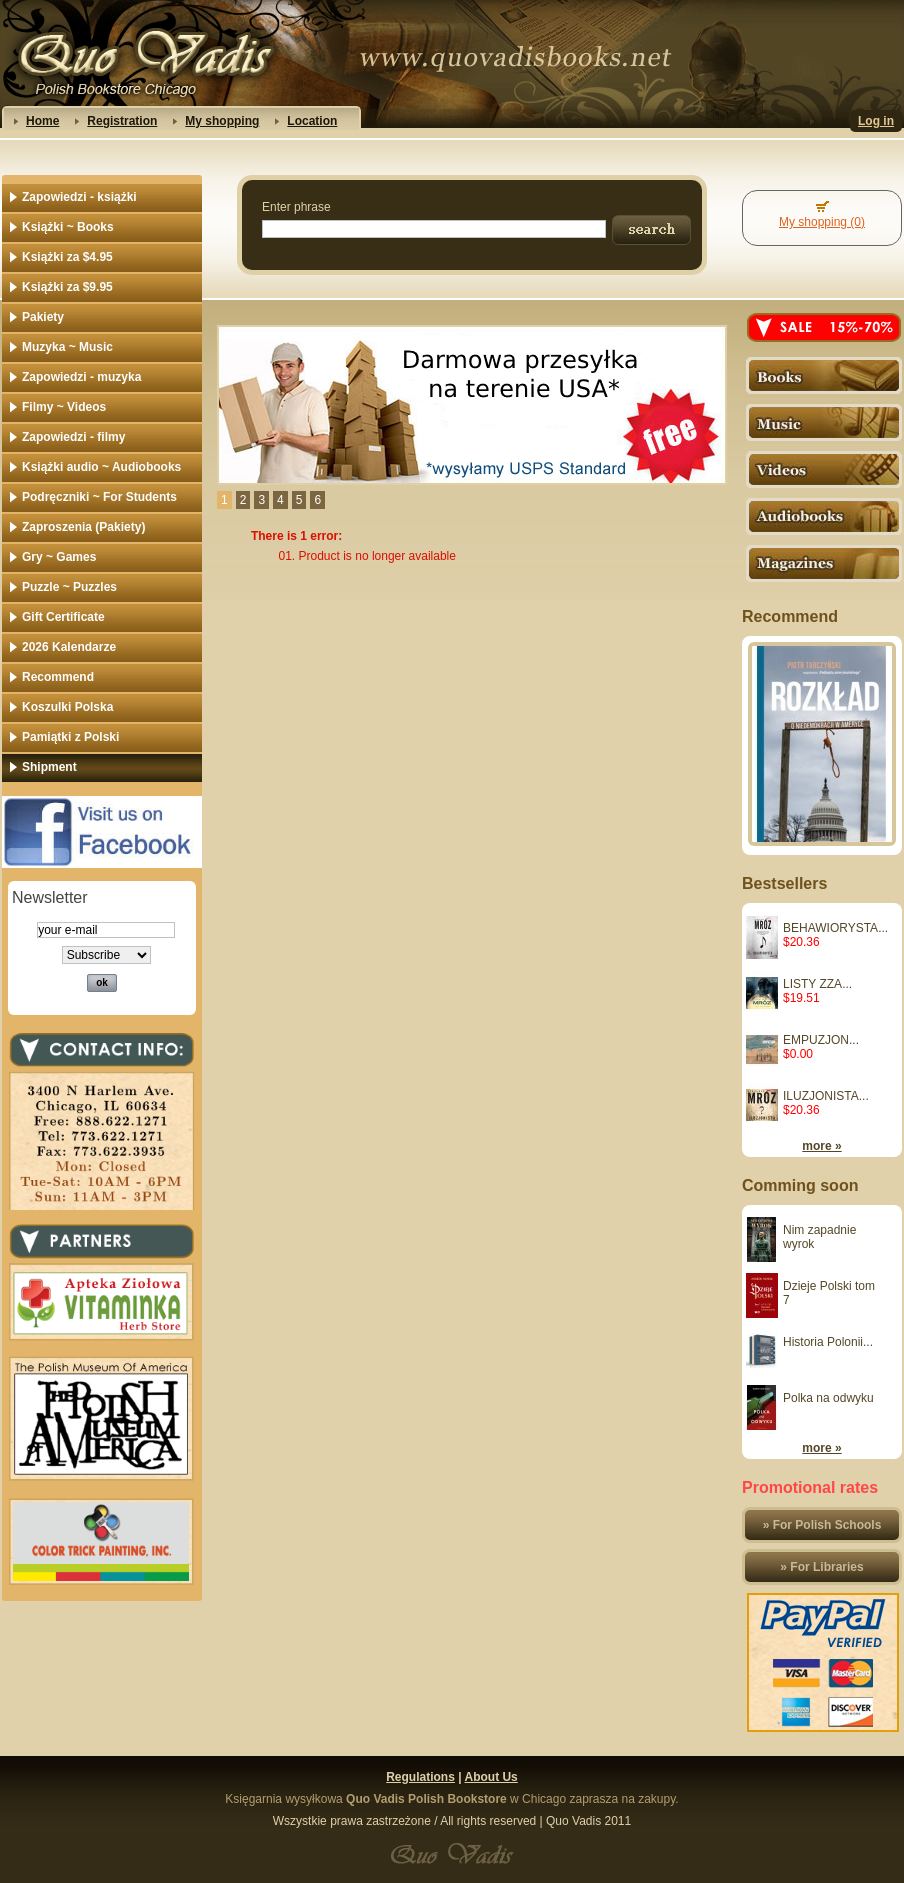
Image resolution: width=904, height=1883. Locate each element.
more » (821, 1146)
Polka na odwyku (828, 1398)
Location (312, 121)
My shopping (222, 121)
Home (42, 121)
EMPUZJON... (821, 1040)
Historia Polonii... (828, 1342)
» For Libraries (821, 1567)
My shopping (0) (822, 222)
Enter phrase (296, 207)
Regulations (420, 1777)
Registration (122, 121)
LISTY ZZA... (817, 984)
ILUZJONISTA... (826, 1096)
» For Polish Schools (822, 1525)
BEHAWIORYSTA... (835, 928)
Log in (876, 121)
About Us (490, 1777)
